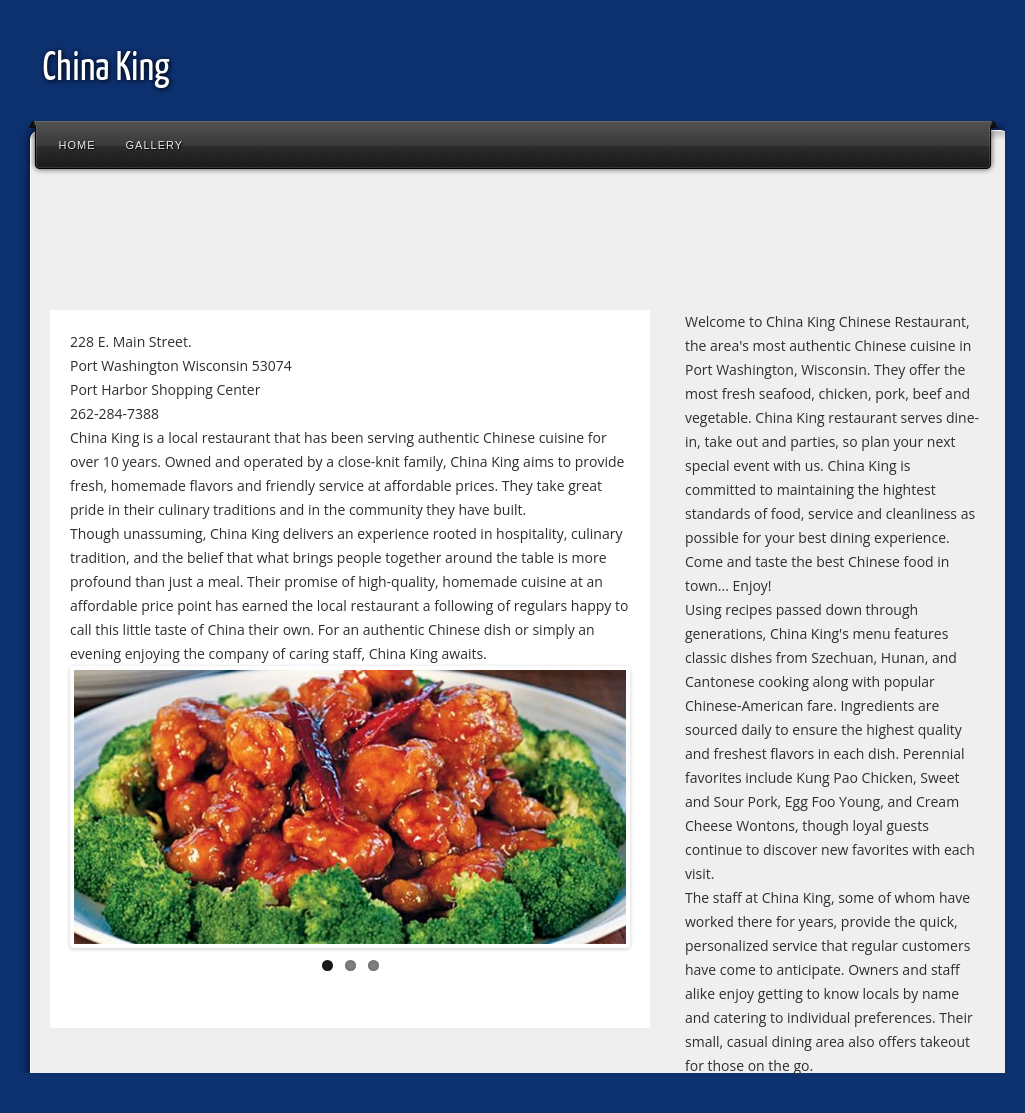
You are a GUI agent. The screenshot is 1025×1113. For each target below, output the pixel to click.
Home (77, 145)
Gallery (155, 145)
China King (106, 69)
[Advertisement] (404, 244)
